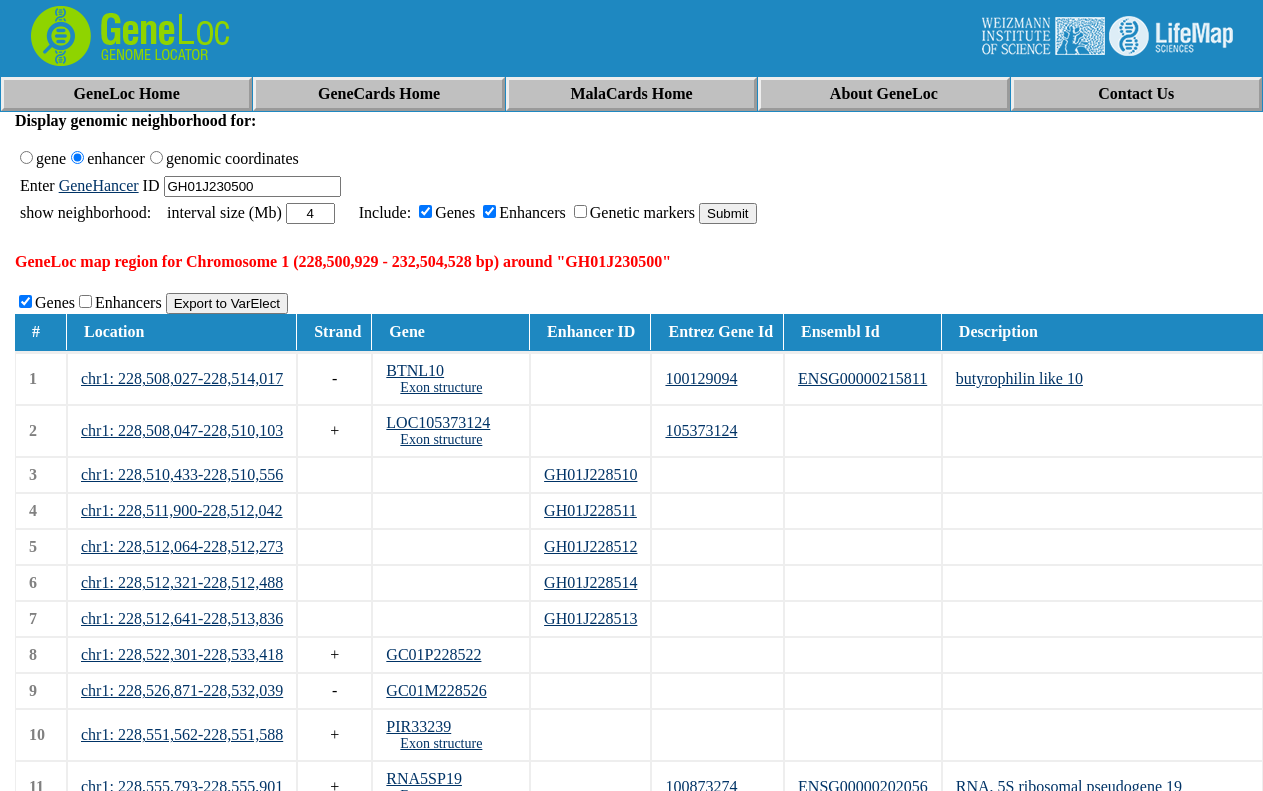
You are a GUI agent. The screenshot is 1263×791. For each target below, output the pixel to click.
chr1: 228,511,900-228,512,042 (182, 510)
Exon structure (441, 387)
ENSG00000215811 (862, 378)
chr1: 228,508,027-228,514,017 (182, 378)
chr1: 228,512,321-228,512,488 (182, 582)
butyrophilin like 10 (1019, 378)
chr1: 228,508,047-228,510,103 (182, 430)
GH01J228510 (590, 474)
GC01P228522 (433, 654)
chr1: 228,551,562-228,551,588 (182, 734)
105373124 (701, 430)
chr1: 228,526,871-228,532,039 (182, 690)
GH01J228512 (590, 546)
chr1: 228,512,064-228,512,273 (182, 546)
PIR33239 (418, 726)
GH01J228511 (590, 510)
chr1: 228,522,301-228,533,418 (182, 654)
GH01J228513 (590, 618)
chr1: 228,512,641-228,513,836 (182, 618)
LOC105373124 (438, 422)
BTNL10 (415, 370)
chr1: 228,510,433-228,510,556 (182, 474)
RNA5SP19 (424, 778)
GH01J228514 (590, 582)
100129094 (701, 378)
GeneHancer (99, 185)
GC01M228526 (436, 690)
